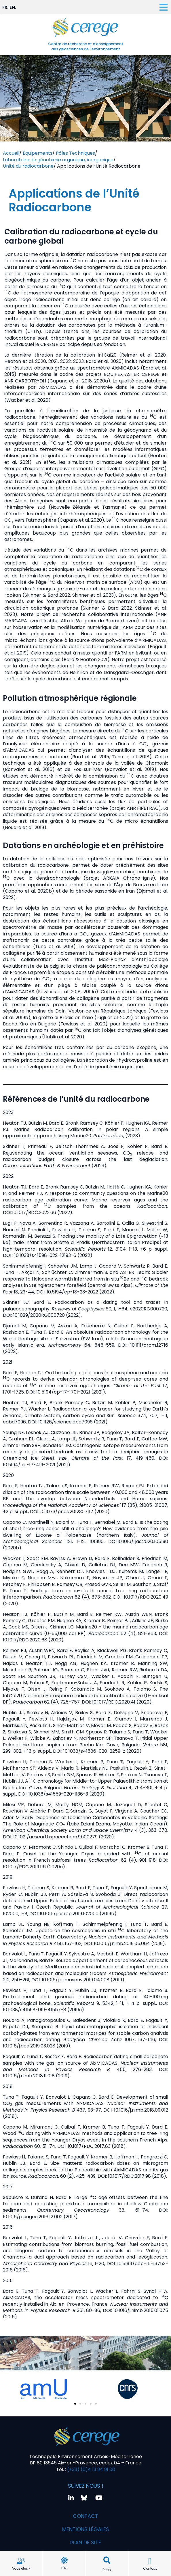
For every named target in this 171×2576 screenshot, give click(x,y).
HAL (64, 2568)
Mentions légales (85, 2529)
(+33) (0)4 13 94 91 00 (90, 2469)
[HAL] (64, 2560)
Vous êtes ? (21, 2568)
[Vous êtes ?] (21, 2561)
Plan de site (85, 2542)
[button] (106, 2560)
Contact (150, 2568)
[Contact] (150, 2561)
